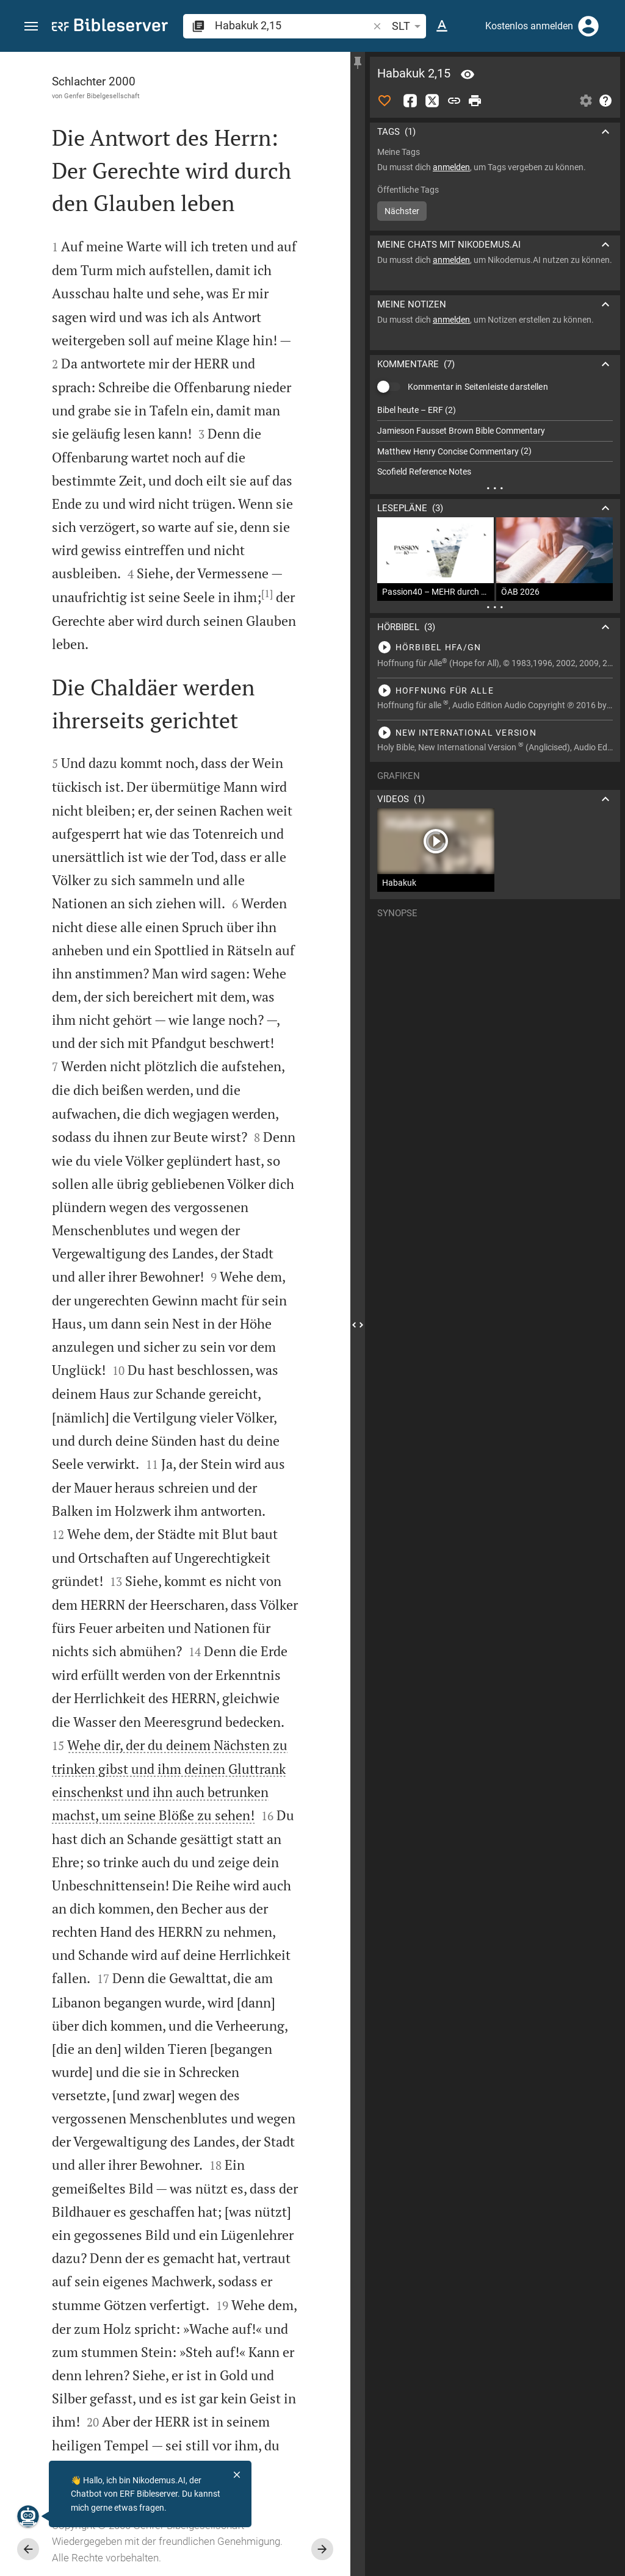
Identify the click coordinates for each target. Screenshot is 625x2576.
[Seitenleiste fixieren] (357, 63)
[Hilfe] (605, 100)
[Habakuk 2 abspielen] (495, 647)
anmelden (451, 167)
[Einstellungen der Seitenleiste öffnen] (586, 100)
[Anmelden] (588, 26)
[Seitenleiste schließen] (357, 1325)
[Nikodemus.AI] (28, 2516)
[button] (31, 26)
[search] (293, 25)
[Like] (384, 100)
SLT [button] (408, 26)
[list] (495, 441)
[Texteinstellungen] (442, 26)
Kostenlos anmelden (529, 26)
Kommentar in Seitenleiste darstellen (478, 387)
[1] (267, 593)
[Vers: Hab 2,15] (467, 74)
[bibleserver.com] (110, 27)
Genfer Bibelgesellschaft (102, 95)
